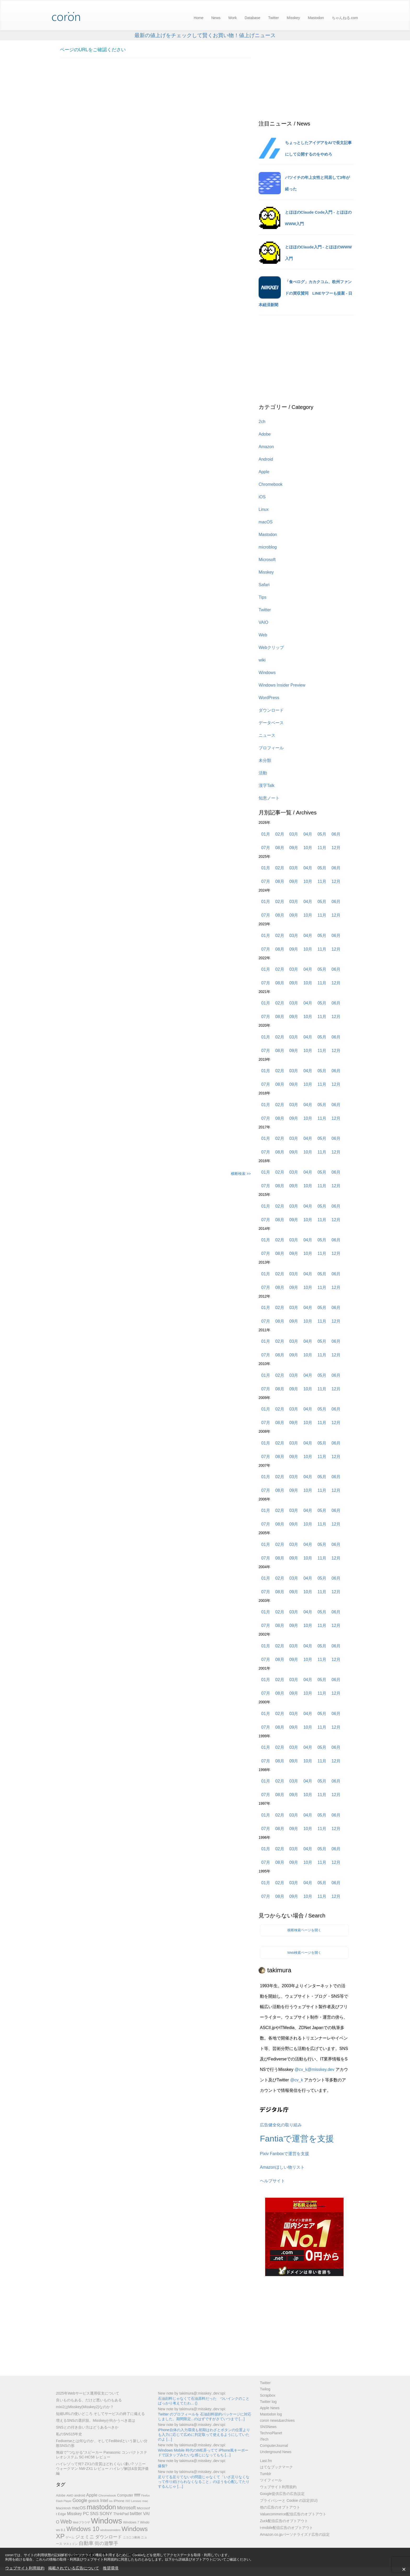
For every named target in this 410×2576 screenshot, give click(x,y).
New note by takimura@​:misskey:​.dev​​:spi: (192, 2393)
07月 (265, 848)
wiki (262, 660)
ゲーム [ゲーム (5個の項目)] (70, 2537)
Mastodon (316, 18)
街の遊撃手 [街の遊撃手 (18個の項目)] (106, 2543)
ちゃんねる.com (345, 18)
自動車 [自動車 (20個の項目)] (86, 2543)
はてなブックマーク (276, 2467)
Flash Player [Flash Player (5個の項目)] (63, 2501)
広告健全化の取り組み (281, 2125)
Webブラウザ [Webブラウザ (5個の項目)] (81, 2522)
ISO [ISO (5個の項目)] (128, 2501)
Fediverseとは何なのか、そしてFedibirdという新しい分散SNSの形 (101, 2443)
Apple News (270, 2408)
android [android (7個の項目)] (79, 2495)
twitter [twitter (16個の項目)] (136, 2513)
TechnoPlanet (271, 2433)
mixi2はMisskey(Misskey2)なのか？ (85, 2407)
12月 (336, 848)
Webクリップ (271, 647)
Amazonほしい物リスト (282, 2167)
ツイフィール (271, 2480)
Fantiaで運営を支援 (297, 2138)
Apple (264, 472)
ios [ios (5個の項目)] (111, 2501)
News (215, 18)
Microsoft (267, 559)
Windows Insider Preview (282, 685)
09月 (293, 848)
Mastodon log (271, 2414)
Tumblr (265, 2474)
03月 (293, 834)
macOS (265, 522)
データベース (271, 723)
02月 (279, 834)
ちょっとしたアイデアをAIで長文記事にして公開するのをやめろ (318, 148)
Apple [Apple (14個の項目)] (92, 2495)
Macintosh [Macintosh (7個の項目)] (63, 2508)
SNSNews (268, 2427)
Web (263, 635)
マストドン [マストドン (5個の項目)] (70, 2543)
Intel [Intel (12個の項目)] (104, 2500)
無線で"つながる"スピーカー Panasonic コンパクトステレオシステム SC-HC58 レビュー (101, 2454)
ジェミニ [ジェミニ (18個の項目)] (84, 2536)
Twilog (265, 2389)
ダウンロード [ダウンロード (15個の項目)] (108, 2536)
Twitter (273, 18)
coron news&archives (277, 2420)
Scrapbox (267, 2395)
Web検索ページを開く (304, 1953)
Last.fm (266, 2461)
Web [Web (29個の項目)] (66, 2521)
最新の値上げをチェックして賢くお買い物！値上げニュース (205, 35)
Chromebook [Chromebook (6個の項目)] (107, 2495)
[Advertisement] (155, 873)
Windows (267, 672)
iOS (262, 497)
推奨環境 (110, 2568)
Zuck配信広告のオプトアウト (284, 2521)
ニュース (267, 735)
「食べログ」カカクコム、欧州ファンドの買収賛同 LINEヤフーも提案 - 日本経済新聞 (305, 293)
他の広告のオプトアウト (280, 2507)
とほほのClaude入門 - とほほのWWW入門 (318, 253)
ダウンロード (271, 710)
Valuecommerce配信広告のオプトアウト (293, 2514)
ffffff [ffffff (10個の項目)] (137, 2495)
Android (266, 459)
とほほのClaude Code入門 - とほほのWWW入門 (318, 218)
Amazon (266, 446)
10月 (307, 848)
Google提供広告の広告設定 (282, 2494)
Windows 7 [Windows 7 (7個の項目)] (131, 2522)
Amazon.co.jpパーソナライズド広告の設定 (295, 2534)
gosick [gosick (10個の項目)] (93, 2501)
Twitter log (268, 2402)
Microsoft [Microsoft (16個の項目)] (126, 2507)
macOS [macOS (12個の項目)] (79, 2508)
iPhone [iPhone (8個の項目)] (118, 2501)
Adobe (265, 434)
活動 (263, 773)
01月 (265, 834)
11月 (321, 848)
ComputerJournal (274, 2445)
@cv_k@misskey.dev (314, 2069)
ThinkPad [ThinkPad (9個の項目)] (121, 2514)
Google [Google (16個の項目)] (79, 2500)
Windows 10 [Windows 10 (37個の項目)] (82, 2529)
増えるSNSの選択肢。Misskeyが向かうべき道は (95, 2420)
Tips (262, 597)
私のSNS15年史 (69, 2434)
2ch (262, 421)
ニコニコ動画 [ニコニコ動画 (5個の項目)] (131, 2537)
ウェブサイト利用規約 (24, 2568)
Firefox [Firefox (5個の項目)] (145, 2495)
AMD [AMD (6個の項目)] (69, 2495)
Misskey (293, 18)
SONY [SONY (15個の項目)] (106, 2513)
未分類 (265, 760)
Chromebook (271, 484)
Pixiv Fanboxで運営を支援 (284, 2153)
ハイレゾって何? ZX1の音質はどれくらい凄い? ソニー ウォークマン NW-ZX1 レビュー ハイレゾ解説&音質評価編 (102, 2468)
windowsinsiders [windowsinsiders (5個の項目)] (110, 2530)
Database (252, 18)
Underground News (276, 2452)
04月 (307, 834)
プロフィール (271, 748)
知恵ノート (269, 798)
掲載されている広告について (73, 2568)
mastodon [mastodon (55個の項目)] (101, 2507)
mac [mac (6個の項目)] (145, 2501)
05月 (321, 834)
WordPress (269, 697)
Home (198, 18)
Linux (264, 509)
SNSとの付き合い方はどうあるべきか (87, 2427)
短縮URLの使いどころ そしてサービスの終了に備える (100, 2414)
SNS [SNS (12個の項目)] (94, 2513)
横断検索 (241, 1174)
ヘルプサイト (272, 2181)
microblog (268, 547)
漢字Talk (266, 785)
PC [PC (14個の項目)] (86, 2513)
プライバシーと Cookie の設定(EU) (288, 2500)
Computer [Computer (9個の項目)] (125, 2495)
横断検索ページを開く (304, 1930)
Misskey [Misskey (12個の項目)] (74, 2513)
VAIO (263, 622)
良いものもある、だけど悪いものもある (89, 2400)
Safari (264, 584)
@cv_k (296, 2080)
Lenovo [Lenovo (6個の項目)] (136, 2501)
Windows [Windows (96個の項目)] (106, 2520)
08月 (279, 848)
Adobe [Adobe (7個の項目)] (60, 2495)
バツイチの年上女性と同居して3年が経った (317, 183)
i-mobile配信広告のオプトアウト (286, 2528)
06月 (336, 834)
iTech (264, 2439)
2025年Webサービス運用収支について (87, 2393)
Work (232, 18)
